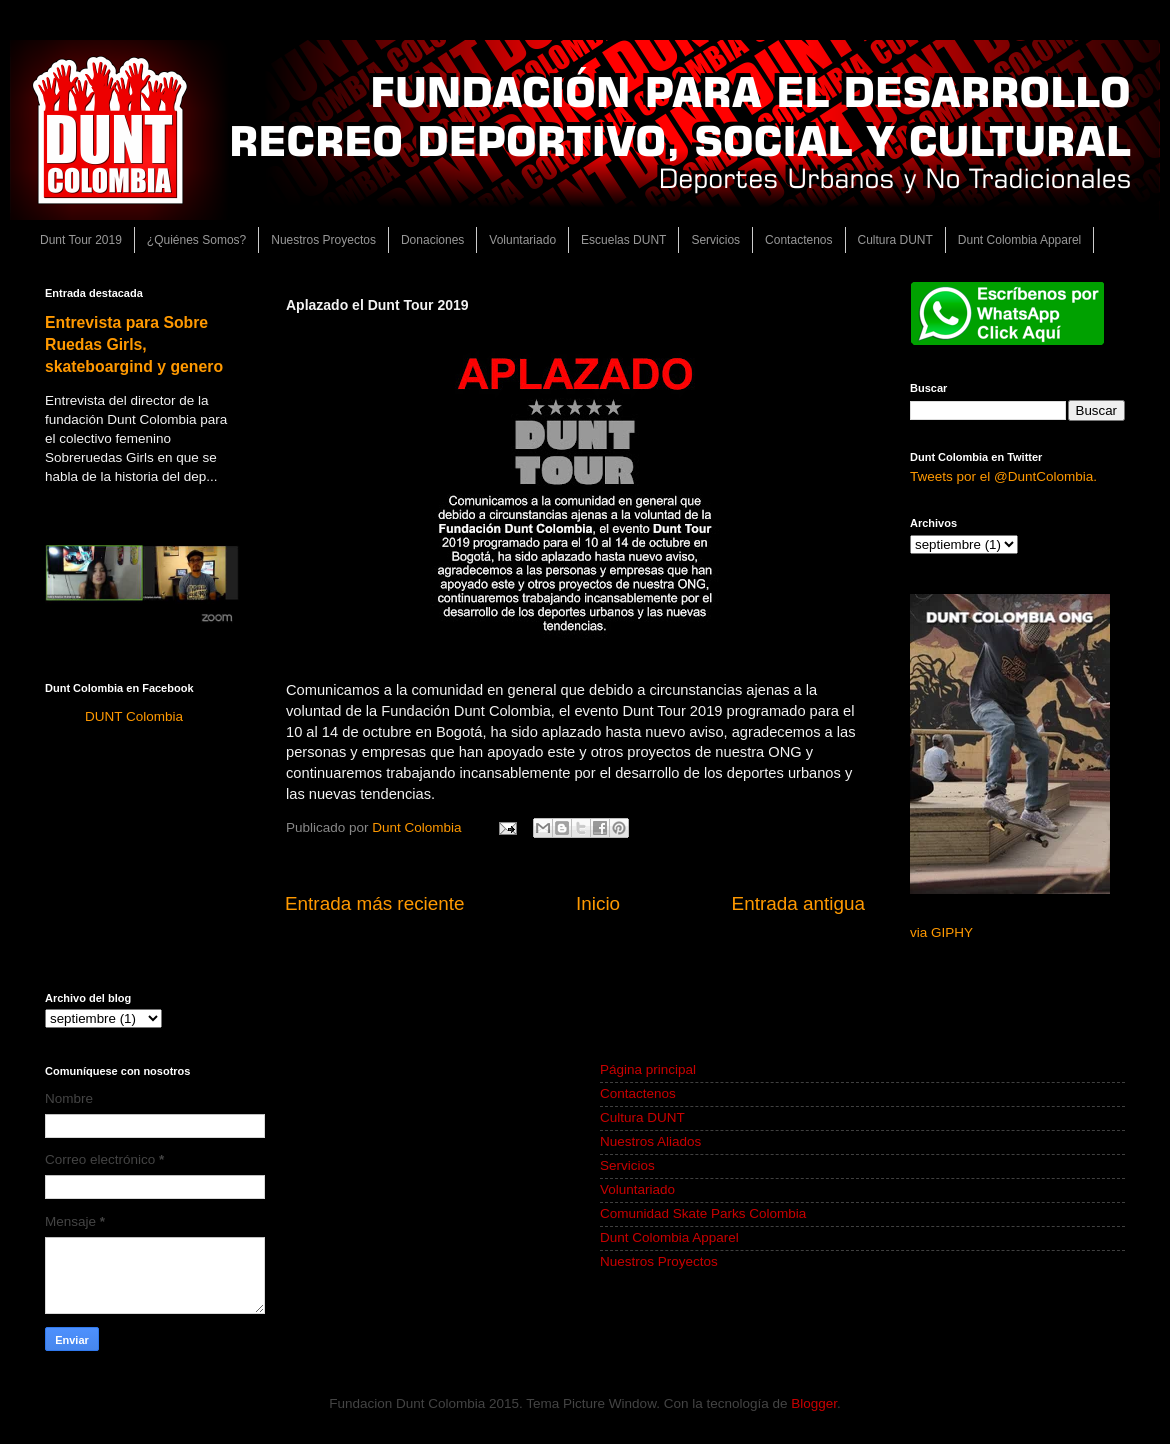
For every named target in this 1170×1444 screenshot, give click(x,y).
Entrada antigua (798, 903)
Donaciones (432, 240)
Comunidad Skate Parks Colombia (703, 1213)
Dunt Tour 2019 (81, 240)
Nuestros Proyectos (323, 240)
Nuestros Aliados (650, 1141)
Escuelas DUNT (623, 240)
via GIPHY (941, 932)
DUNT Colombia (134, 716)
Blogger (814, 1403)
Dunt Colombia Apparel (1019, 240)
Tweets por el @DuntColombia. (1003, 476)
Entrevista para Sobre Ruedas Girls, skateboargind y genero (134, 344)
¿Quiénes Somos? (196, 240)
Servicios (715, 240)
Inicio (598, 903)
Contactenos (798, 240)
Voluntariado (522, 240)
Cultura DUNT (895, 240)
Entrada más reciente (375, 903)
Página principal (648, 1069)
